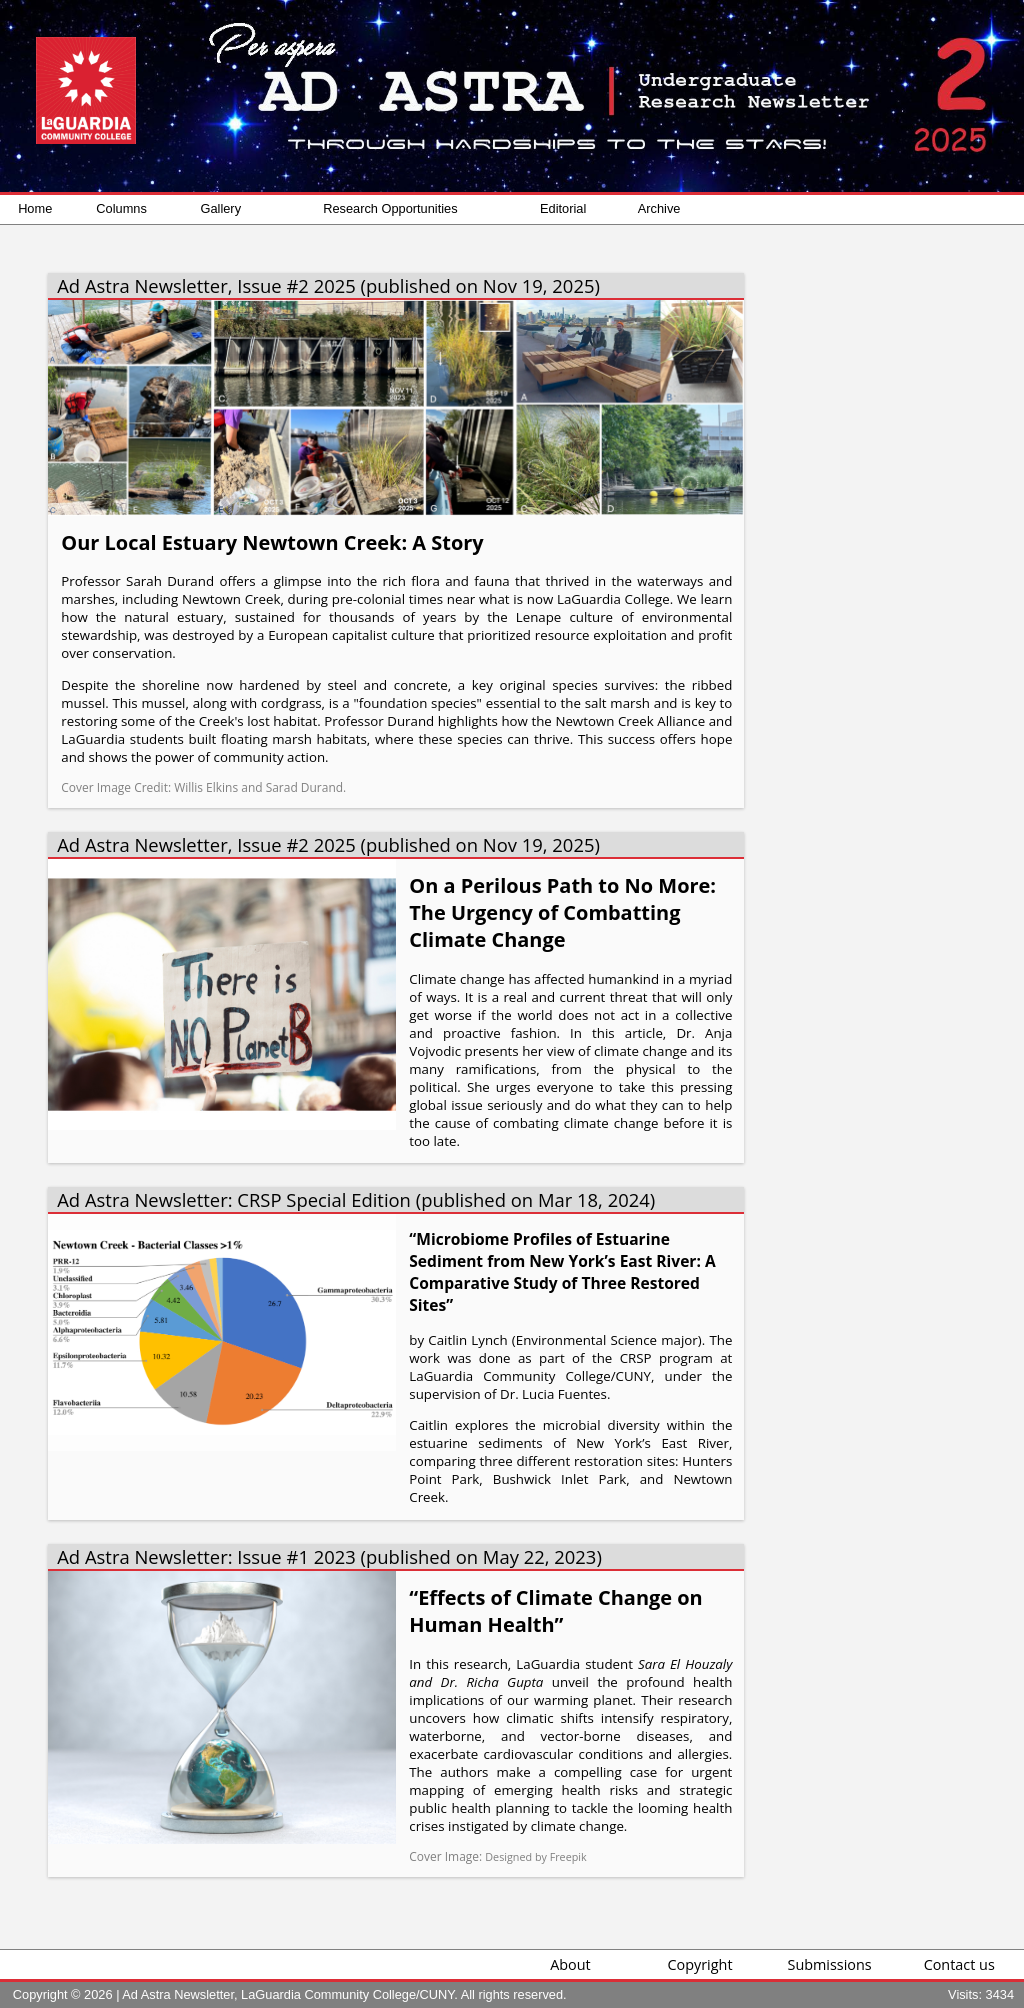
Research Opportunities (390, 208)
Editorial (563, 208)
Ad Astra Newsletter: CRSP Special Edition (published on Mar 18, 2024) (356, 1199)
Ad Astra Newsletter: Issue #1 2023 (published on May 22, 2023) (329, 1556)
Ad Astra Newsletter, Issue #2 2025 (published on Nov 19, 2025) (328, 285)
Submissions (830, 1964)
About (570, 1964)
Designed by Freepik (535, 1856)
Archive (659, 208)
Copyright (700, 1964)
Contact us (959, 1964)
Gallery (221, 208)
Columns (121, 208)
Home (35, 208)
